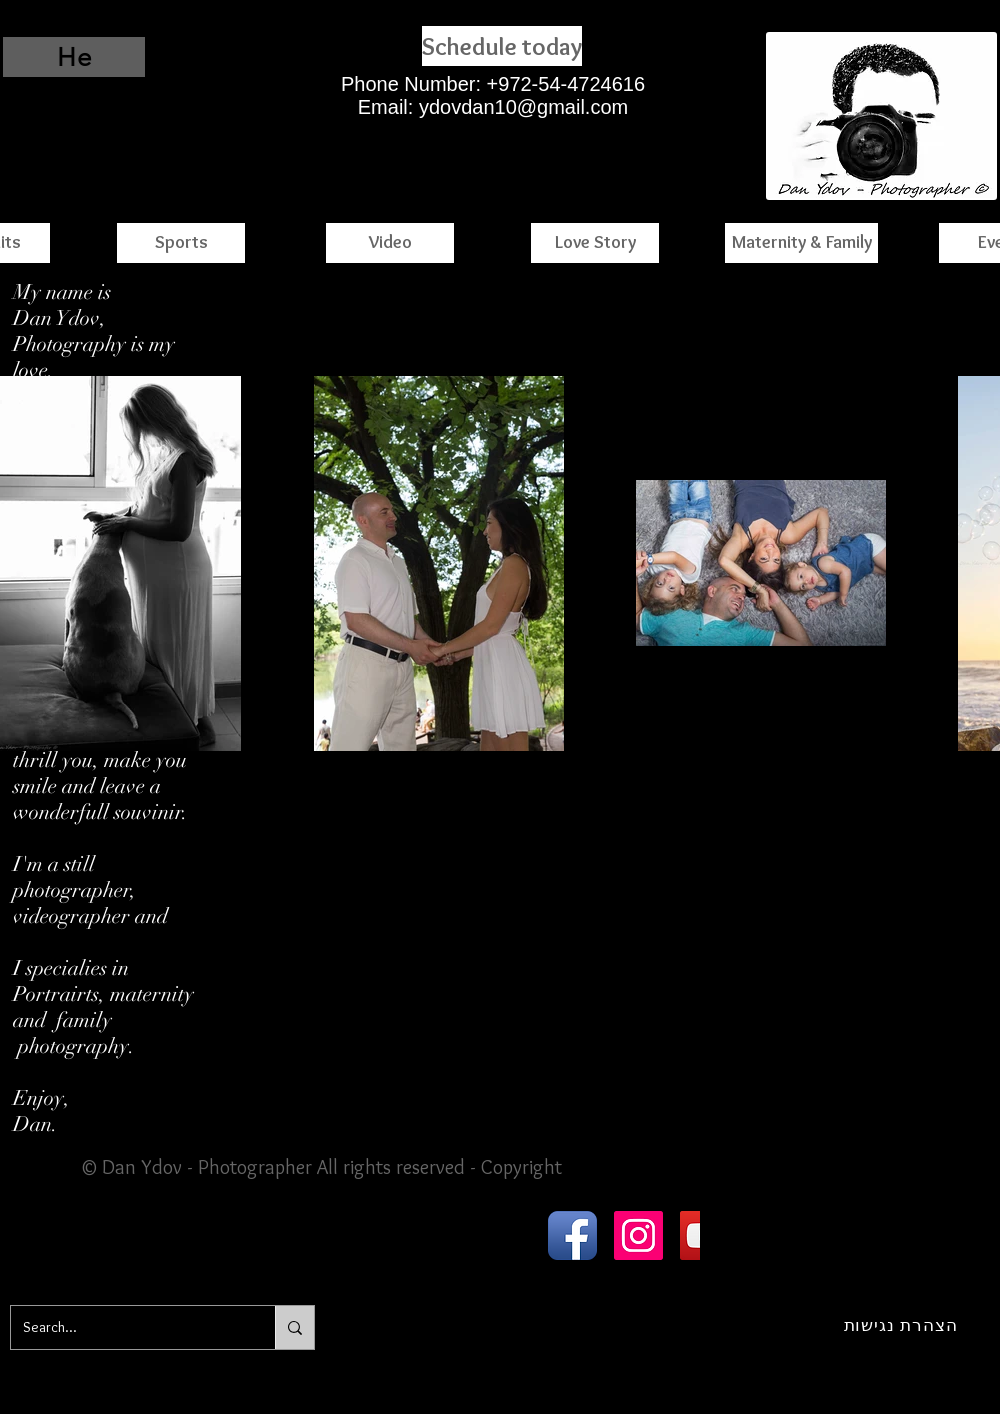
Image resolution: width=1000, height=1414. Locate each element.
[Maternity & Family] (801, 243)
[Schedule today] (502, 46)
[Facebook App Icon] (572, 1235)
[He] (74, 57)
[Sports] (181, 243)
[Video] (390, 243)
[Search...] (128, 1327)
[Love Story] (595, 243)
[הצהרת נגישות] (900, 1325)
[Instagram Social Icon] (638, 1235)
